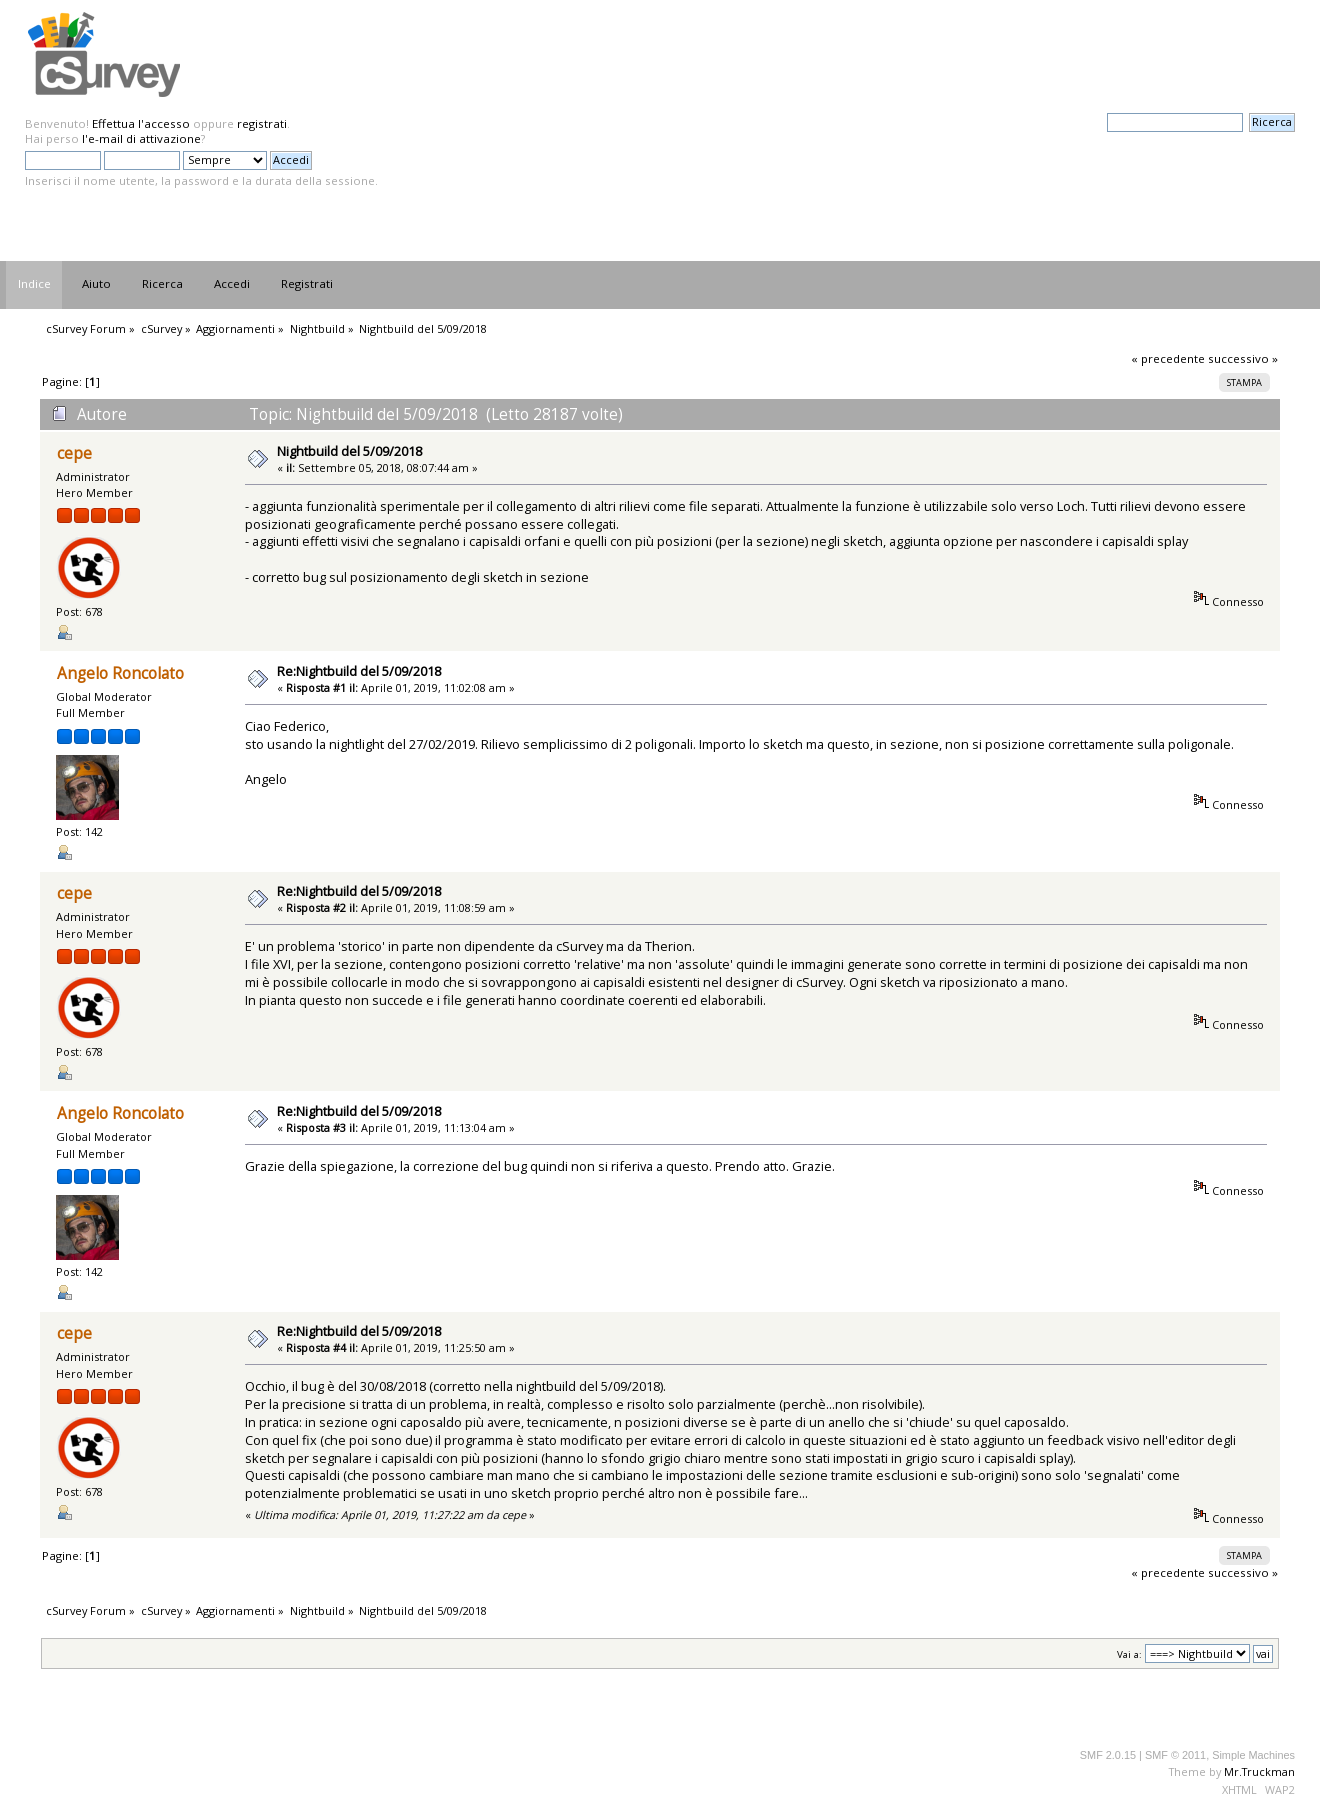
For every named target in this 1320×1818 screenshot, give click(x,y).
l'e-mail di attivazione (141, 138)
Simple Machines (1253, 1755)
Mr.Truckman (1259, 1771)
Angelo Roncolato (120, 673)
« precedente (1168, 358)
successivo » (1243, 358)
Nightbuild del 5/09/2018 (349, 451)
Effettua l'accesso (141, 123)
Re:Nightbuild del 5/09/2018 (359, 671)
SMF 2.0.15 (1108, 1755)
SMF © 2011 (1175, 1755)
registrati (262, 123)
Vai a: (1129, 1654)
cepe (74, 453)
